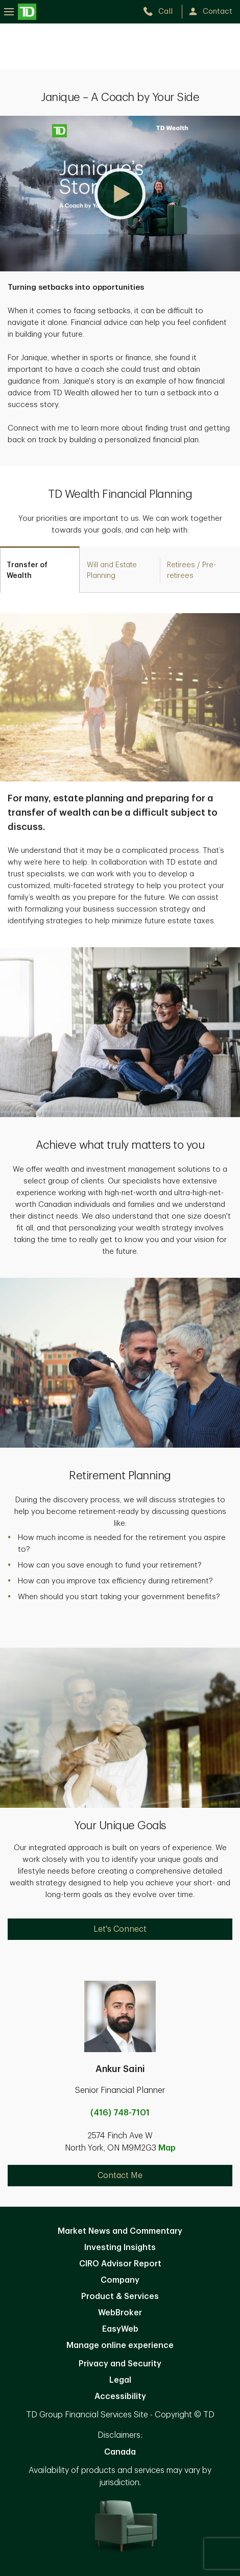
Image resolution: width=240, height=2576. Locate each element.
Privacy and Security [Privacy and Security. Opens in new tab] (120, 2364)
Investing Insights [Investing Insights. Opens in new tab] (120, 2247)
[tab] (40, 569)
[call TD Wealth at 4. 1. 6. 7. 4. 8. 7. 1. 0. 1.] (162, 11)
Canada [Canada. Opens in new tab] (120, 2452)
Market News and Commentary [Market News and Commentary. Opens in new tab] (120, 2231)
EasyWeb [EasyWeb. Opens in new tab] (120, 2329)
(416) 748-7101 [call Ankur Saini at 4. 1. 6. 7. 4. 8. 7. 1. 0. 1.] (120, 2113)
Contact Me (120, 2175)
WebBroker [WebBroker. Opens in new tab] (120, 2313)
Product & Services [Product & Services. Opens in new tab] (120, 2296)
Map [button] (167, 2148)
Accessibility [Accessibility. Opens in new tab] (120, 2396)
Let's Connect (120, 1929)
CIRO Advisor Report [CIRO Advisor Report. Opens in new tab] (120, 2264)
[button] (120, 193)
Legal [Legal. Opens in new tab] (120, 2380)
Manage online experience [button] (120, 2345)
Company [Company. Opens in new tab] (120, 2280)
